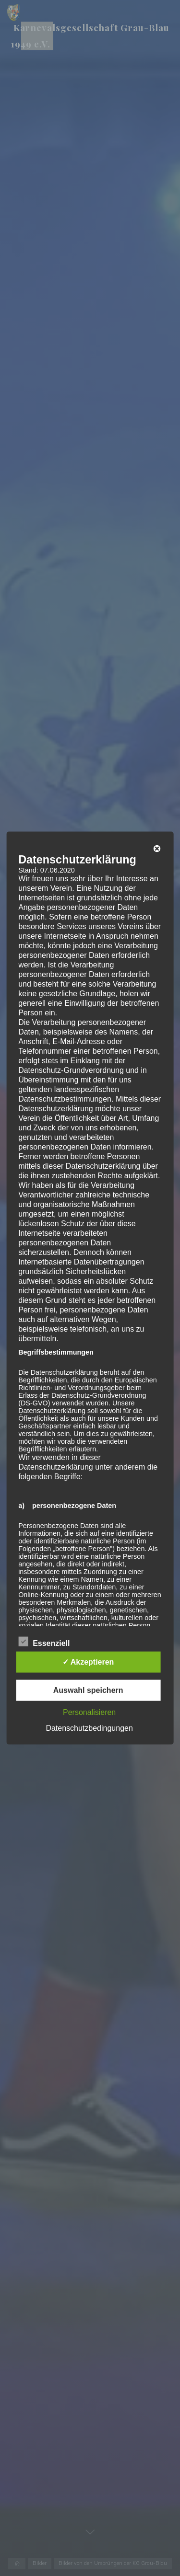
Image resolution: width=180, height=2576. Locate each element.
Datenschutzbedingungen (89, 1728)
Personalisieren (89, 1712)
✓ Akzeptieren (88, 1661)
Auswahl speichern (88, 1690)
